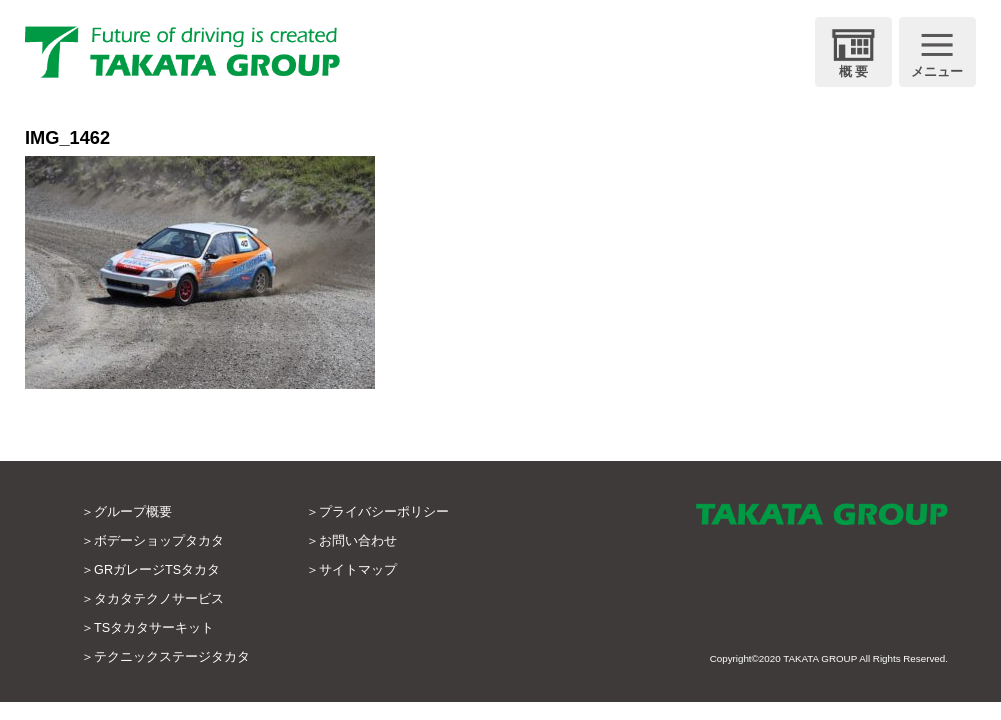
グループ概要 (133, 512)
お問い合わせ (358, 541)
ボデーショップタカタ (159, 541)
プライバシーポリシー (384, 512)
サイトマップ (358, 570)
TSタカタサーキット (154, 628)
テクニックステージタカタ (172, 657)
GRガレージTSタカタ (157, 570)
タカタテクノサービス (159, 599)
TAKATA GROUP (820, 658)
